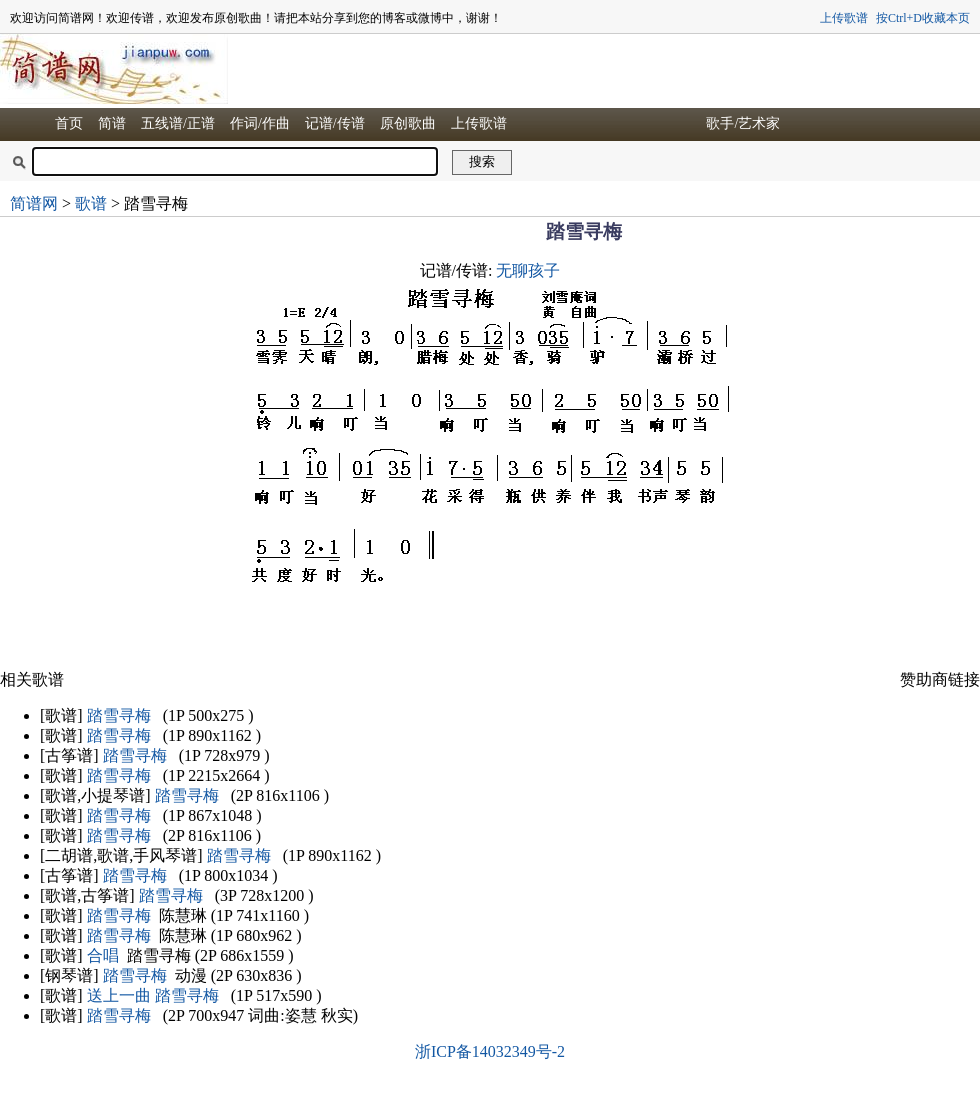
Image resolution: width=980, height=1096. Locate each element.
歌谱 (91, 203)
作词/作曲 (260, 123)
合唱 (103, 955)
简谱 (112, 123)
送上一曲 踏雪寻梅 (153, 995)
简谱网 (34, 203)
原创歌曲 (408, 123)
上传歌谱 (844, 18)
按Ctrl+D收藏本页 (923, 18)
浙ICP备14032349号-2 (490, 1051)
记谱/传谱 (335, 123)
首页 (69, 123)
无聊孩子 (528, 270)
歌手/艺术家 (743, 123)
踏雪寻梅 (119, 715)
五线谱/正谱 (178, 123)
